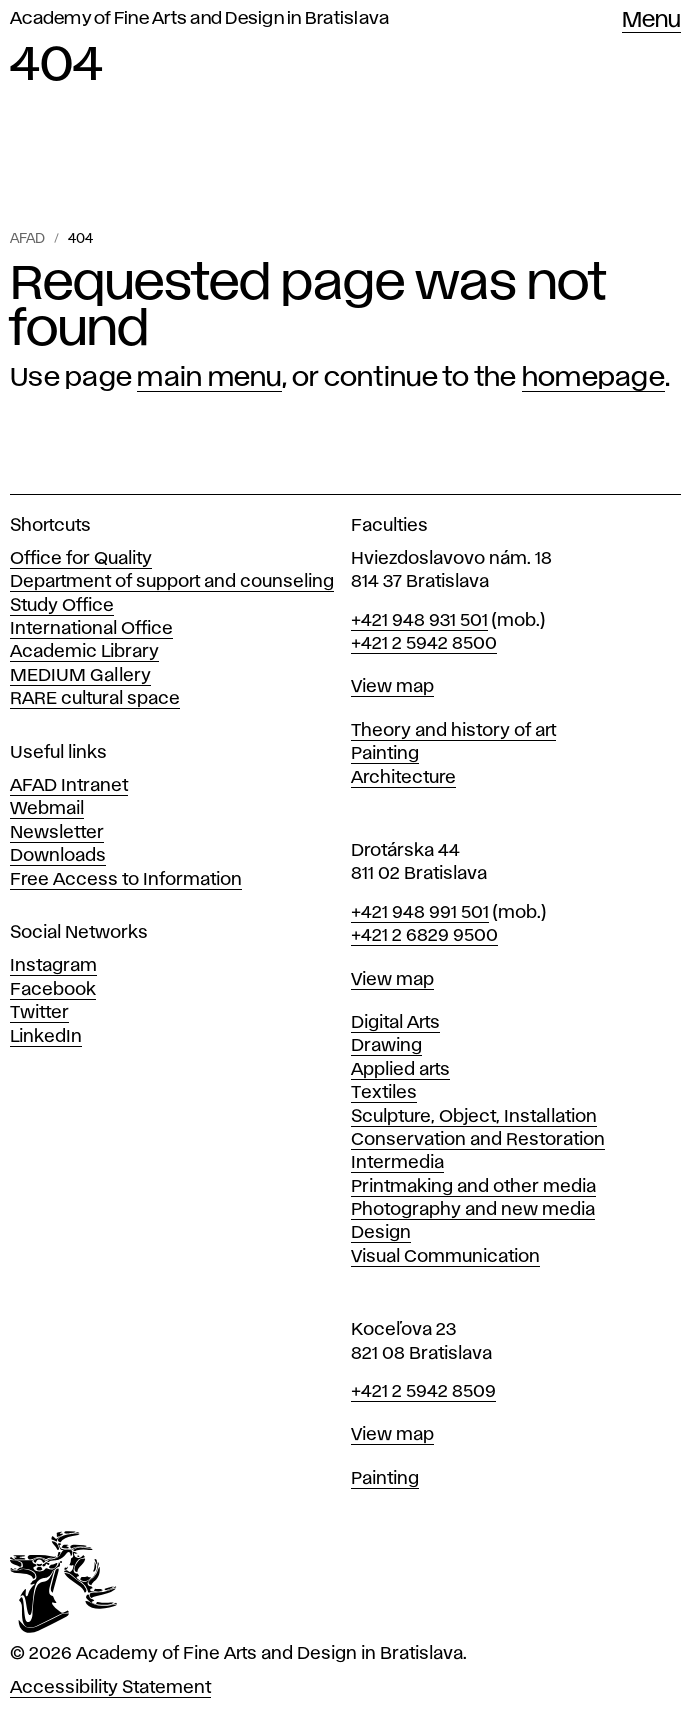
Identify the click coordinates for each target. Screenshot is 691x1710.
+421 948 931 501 (419, 621)
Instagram (53, 966)
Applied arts (400, 1070)
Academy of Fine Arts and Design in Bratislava (199, 19)
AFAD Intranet (69, 786)
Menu (651, 21)
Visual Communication (445, 1257)
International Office (91, 629)
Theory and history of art (453, 731)
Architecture (403, 778)
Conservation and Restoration (478, 1140)
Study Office (62, 606)
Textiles (384, 1093)
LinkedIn (46, 1037)
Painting (385, 754)
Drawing (386, 1046)
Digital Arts (395, 1023)
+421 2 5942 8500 (424, 644)
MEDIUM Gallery (80, 676)
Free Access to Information (126, 880)
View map (392, 687)
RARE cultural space (95, 699)
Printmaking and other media (473, 1187)
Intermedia (397, 1163)
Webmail (47, 809)
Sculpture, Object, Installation (474, 1117)
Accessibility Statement (110, 1688)
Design (381, 1233)
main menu (209, 378)
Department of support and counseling (172, 582)
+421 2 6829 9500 (424, 936)
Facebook (53, 990)
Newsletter (57, 833)
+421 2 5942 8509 (423, 1392)
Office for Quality (81, 559)
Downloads (58, 856)
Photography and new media (473, 1210)
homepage (593, 378)
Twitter (39, 1013)
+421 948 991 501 (420, 913)
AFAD (27, 239)
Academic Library (84, 652)
